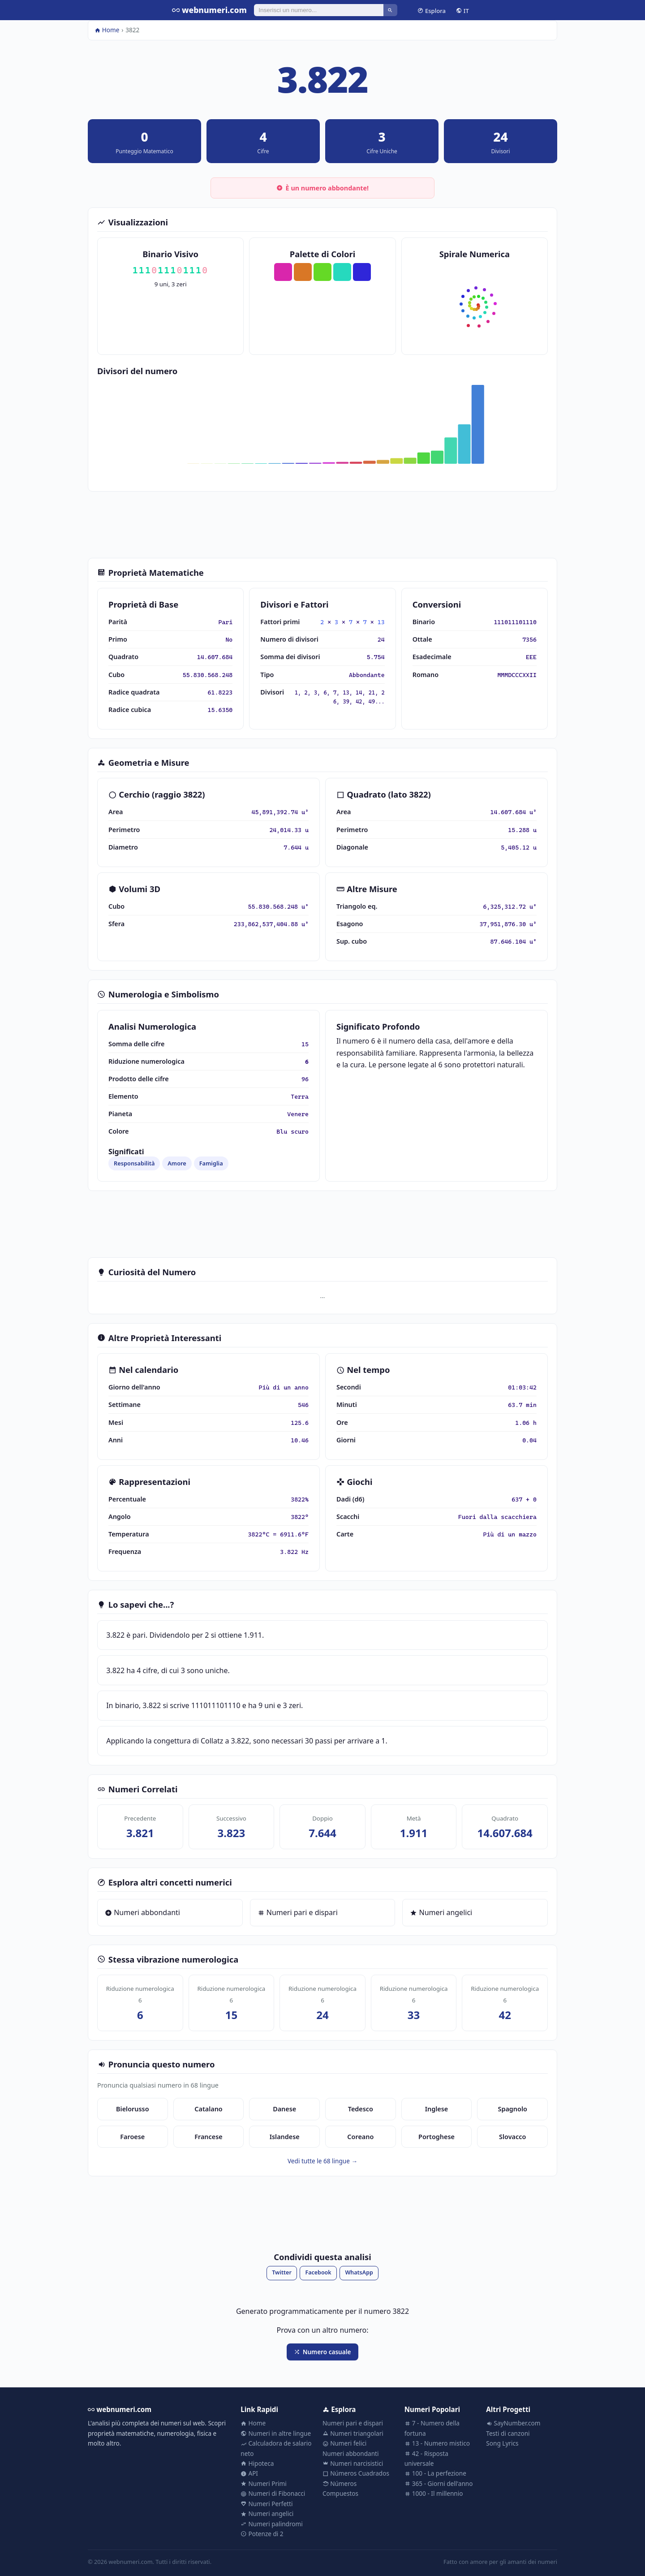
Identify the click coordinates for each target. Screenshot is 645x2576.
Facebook (318, 2272)
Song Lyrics (502, 2443)
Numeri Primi (263, 2483)
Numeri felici (344, 2443)
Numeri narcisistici (352, 2463)
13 (381, 622)
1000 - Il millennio (433, 2493)
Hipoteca (257, 2463)
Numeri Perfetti (266, 2503)
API (249, 2473)
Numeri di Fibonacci (273, 2493)
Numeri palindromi (271, 2524)
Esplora (431, 10)
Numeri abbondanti (142, 1912)
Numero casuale (322, 2351)
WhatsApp (359, 2272)
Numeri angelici (441, 1912)
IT (462, 10)
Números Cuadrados (355, 2473)
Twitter (282, 2272)
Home (107, 30)
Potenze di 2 (262, 2533)
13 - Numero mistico (437, 2443)
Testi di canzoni (507, 2433)
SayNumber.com (513, 2423)
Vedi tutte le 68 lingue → (322, 2161)
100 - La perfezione (435, 2473)
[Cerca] (318, 10)
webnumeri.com (209, 9)
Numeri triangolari (352, 2433)
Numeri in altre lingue (276, 2433)
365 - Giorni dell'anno (438, 2483)
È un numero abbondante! (322, 188)
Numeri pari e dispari (298, 1912)
